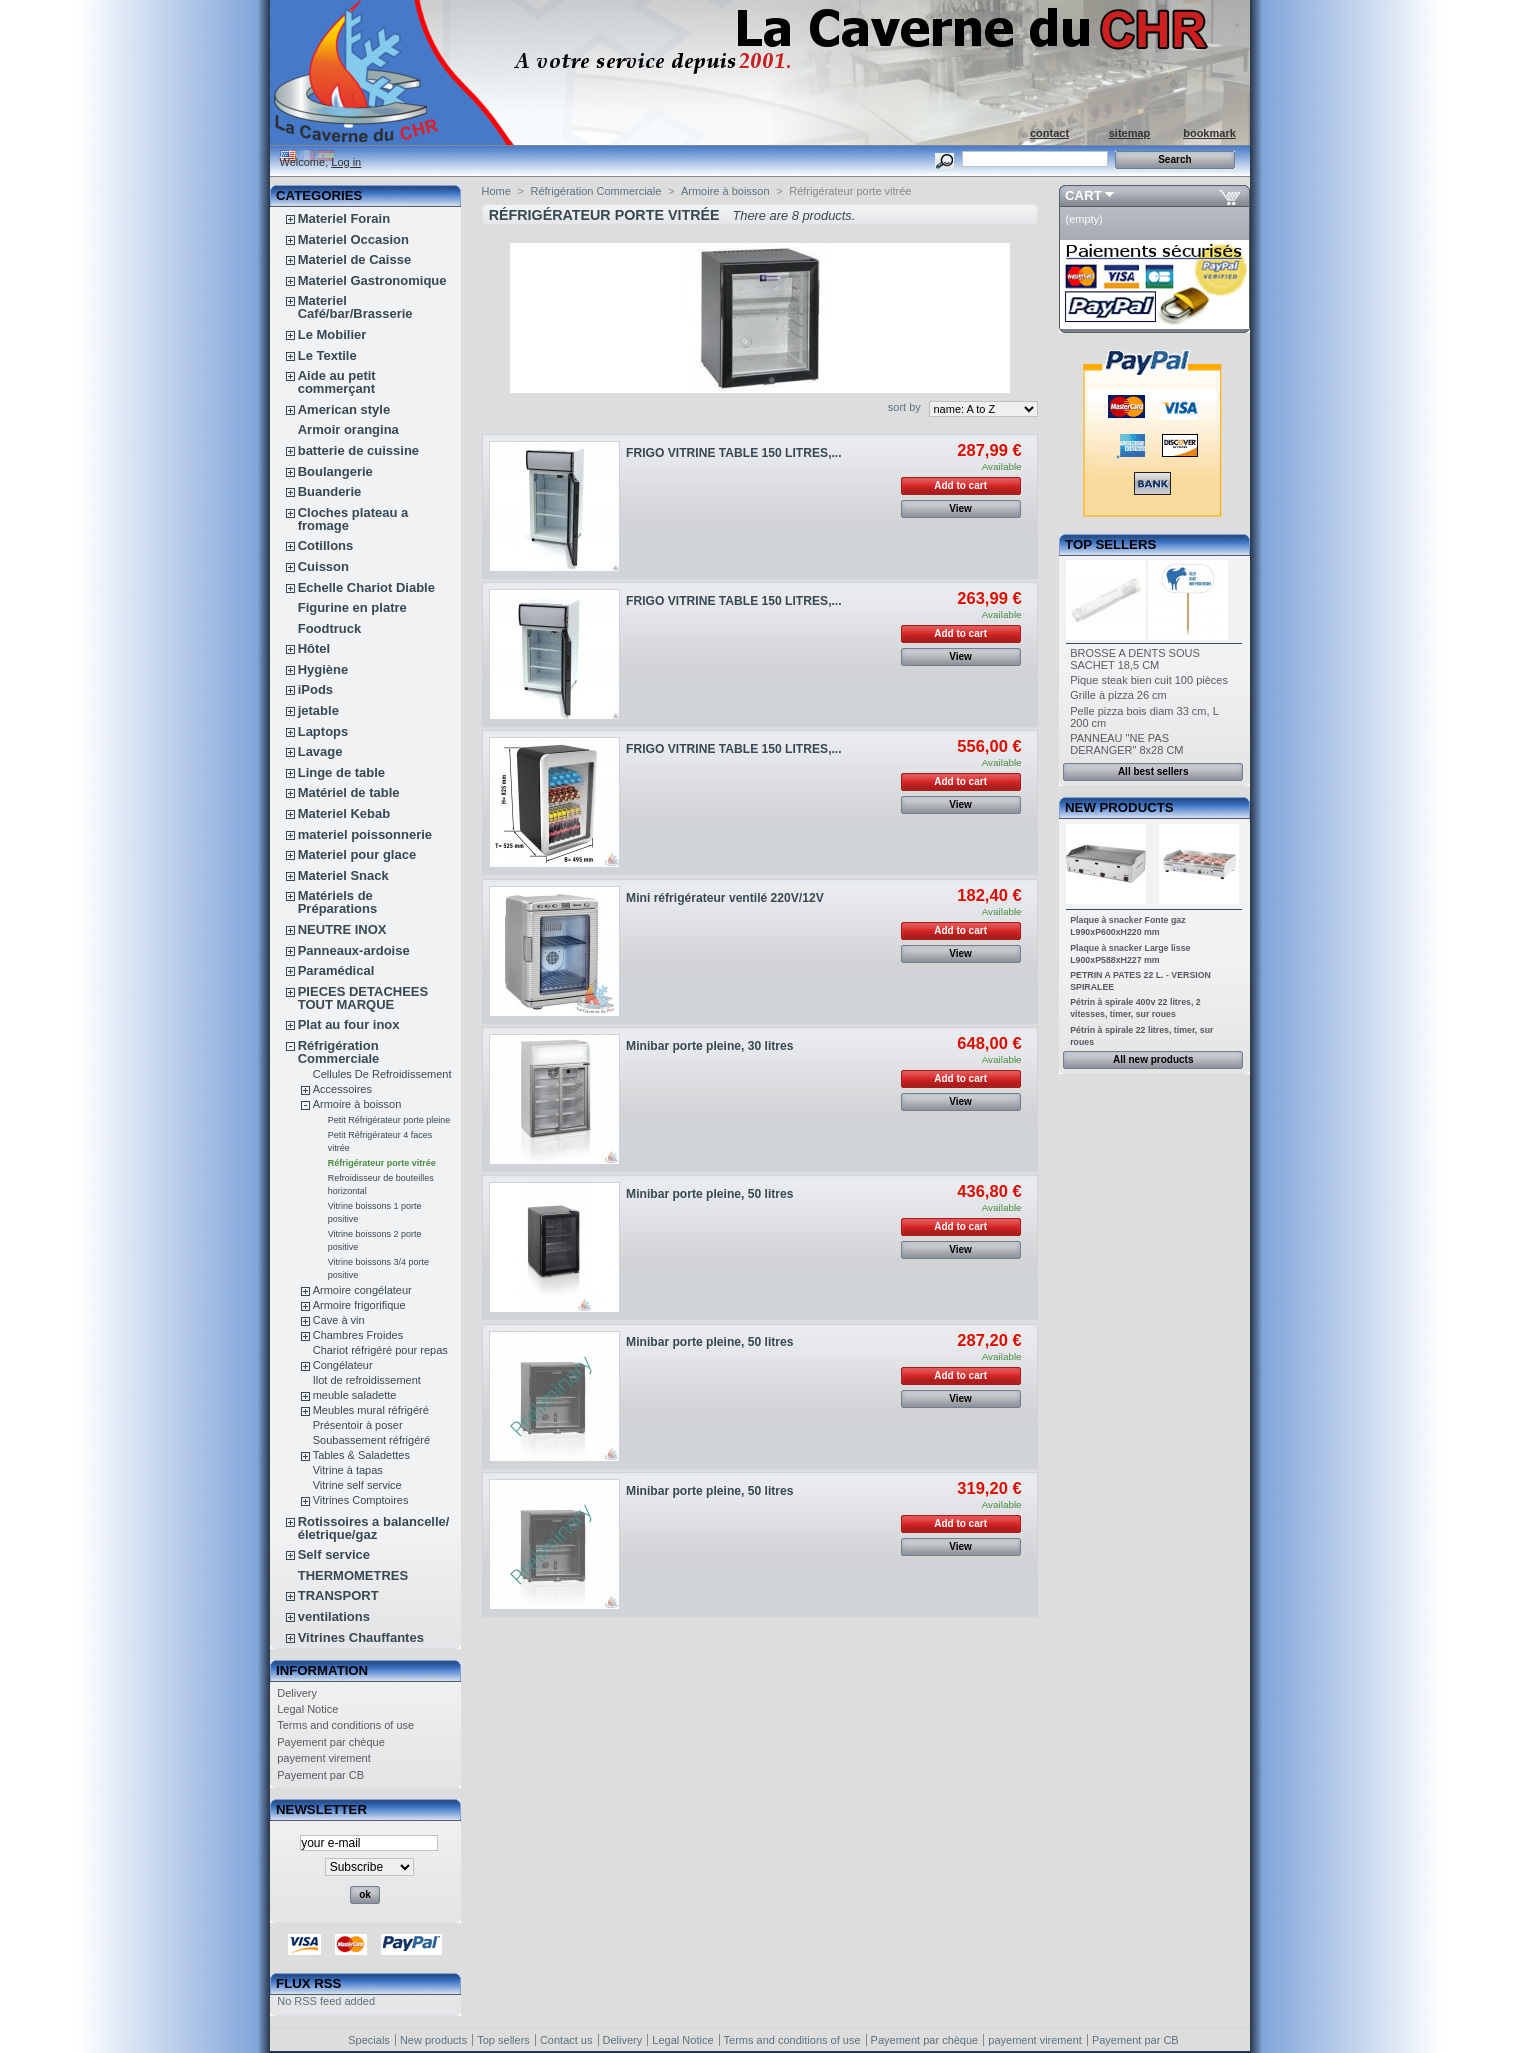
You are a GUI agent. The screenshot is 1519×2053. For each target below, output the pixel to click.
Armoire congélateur (362, 1290)
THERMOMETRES (353, 1575)
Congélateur (343, 1365)
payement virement (324, 1758)
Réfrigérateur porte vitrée (382, 1163)
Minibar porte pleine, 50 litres (709, 1194)
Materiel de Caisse (354, 259)
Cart (1083, 195)
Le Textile (327, 355)
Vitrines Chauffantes (361, 1637)
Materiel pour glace (357, 854)
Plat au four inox (349, 1024)
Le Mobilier (332, 334)
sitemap (1130, 133)
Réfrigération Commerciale (339, 1052)
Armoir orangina (348, 429)
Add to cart (960, 485)
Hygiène (323, 669)
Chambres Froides (358, 1335)
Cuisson (323, 566)
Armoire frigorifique (359, 1305)
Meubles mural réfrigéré (371, 1410)
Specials (369, 2040)
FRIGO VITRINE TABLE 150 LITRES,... (733, 453)
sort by (904, 407)
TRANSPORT (338, 1595)
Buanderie (330, 491)
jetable (318, 710)
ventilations (334, 1616)
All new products (1153, 1059)
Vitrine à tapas (348, 1470)
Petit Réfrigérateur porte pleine (389, 1120)
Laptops (323, 731)
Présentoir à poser (358, 1425)
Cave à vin (339, 1320)
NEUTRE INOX (342, 929)
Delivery (297, 1693)
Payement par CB (320, 1775)
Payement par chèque (331, 1742)
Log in (346, 162)
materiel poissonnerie (365, 834)
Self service (334, 1554)
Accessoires (342, 1089)
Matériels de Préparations (337, 902)
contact (1049, 133)
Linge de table (341, 772)
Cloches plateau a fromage (353, 519)
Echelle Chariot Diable (366, 587)
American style (344, 409)
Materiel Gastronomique (372, 280)
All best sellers (1153, 771)
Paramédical (336, 970)
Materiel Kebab (344, 813)
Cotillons (326, 545)
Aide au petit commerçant (337, 382)
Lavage (320, 751)
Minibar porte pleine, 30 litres (709, 1046)
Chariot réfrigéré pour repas (380, 1350)
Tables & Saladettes (361, 1455)
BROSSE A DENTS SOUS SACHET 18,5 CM (1135, 659)
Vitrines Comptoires (361, 1500)
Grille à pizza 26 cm (1118, 695)
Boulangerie (335, 471)
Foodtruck (330, 628)
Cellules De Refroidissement (382, 1074)
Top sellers (1110, 544)
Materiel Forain (344, 218)
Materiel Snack (343, 875)
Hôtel (314, 648)
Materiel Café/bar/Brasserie (355, 307)
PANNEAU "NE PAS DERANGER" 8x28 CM (1126, 744)
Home (496, 191)
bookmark (1209, 133)
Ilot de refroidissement (367, 1380)
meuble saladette (355, 1395)
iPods (315, 689)
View (960, 508)
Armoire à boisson (357, 1104)
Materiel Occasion (353, 239)
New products (1119, 807)
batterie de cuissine (358, 450)
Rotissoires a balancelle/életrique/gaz (374, 1528)
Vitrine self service (357, 1485)
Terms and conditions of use (345, 1725)
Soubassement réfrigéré (371, 1440)
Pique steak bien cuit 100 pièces (1149, 680)
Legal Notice (307, 1709)
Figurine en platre (352, 607)
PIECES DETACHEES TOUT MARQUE (363, 998)
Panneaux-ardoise (354, 950)
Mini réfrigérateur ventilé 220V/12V (725, 898)
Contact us (566, 2040)
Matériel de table (349, 792)
